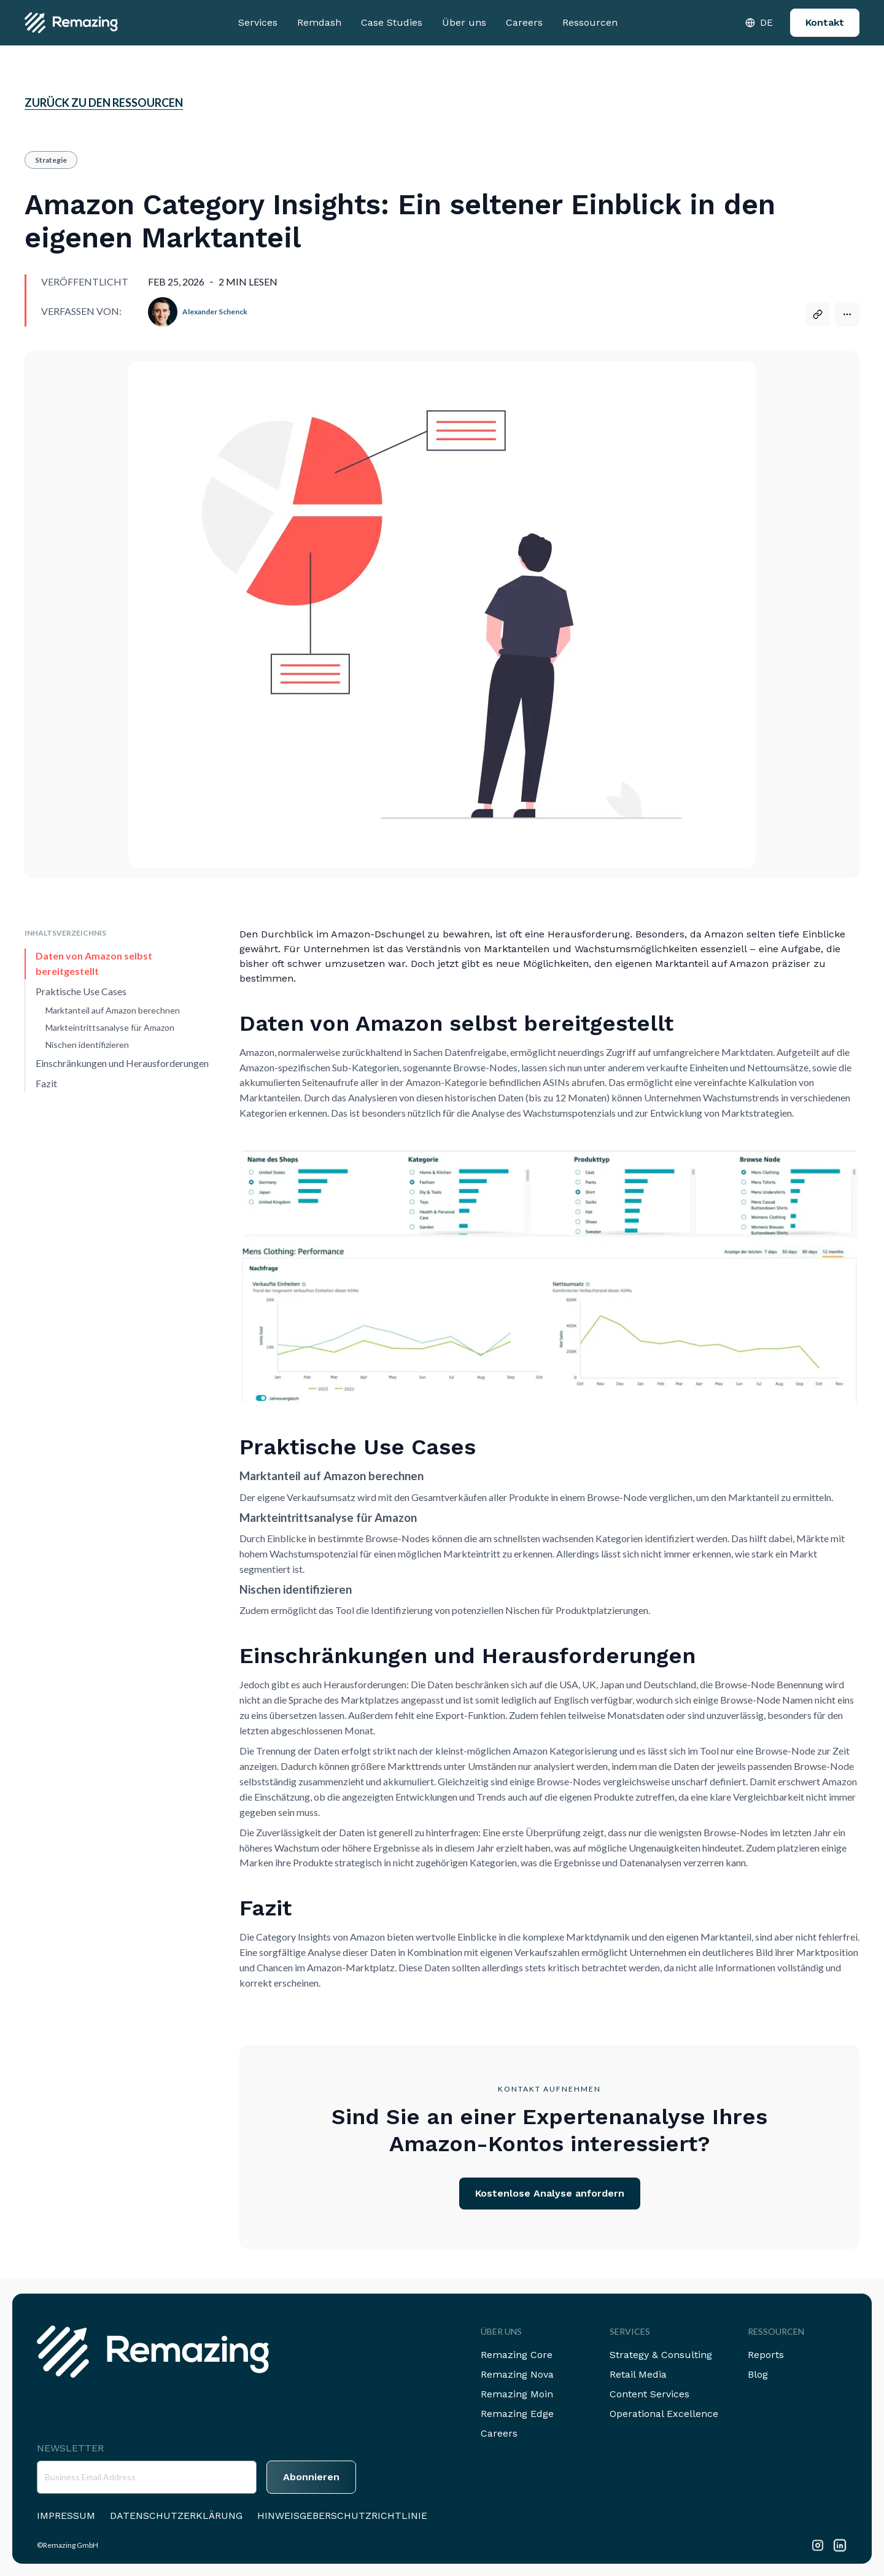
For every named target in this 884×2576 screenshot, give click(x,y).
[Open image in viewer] (549, 1275)
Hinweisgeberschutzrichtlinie (342, 2515)
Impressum (66, 2515)
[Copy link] (817, 314)
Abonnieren (311, 2477)
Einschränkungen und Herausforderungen (122, 1063)
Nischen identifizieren (87, 1044)
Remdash (319, 22)
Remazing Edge (517, 2413)
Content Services (649, 2394)
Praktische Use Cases (81, 991)
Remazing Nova (517, 2374)
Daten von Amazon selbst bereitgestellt (94, 963)
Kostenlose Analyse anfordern (549, 2193)
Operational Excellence (664, 2413)
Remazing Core (516, 2355)
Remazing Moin (517, 2394)
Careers (524, 22)
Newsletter (70, 2448)
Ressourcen (590, 22)
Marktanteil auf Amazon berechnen (112, 1010)
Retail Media (638, 2374)
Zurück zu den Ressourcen (104, 102)
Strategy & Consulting (661, 2355)
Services (257, 22)
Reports (766, 2355)
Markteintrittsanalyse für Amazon (109, 1027)
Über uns (464, 22)
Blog (758, 2374)
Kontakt (824, 22)
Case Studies (391, 22)
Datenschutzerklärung (176, 2515)
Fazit (46, 1083)
